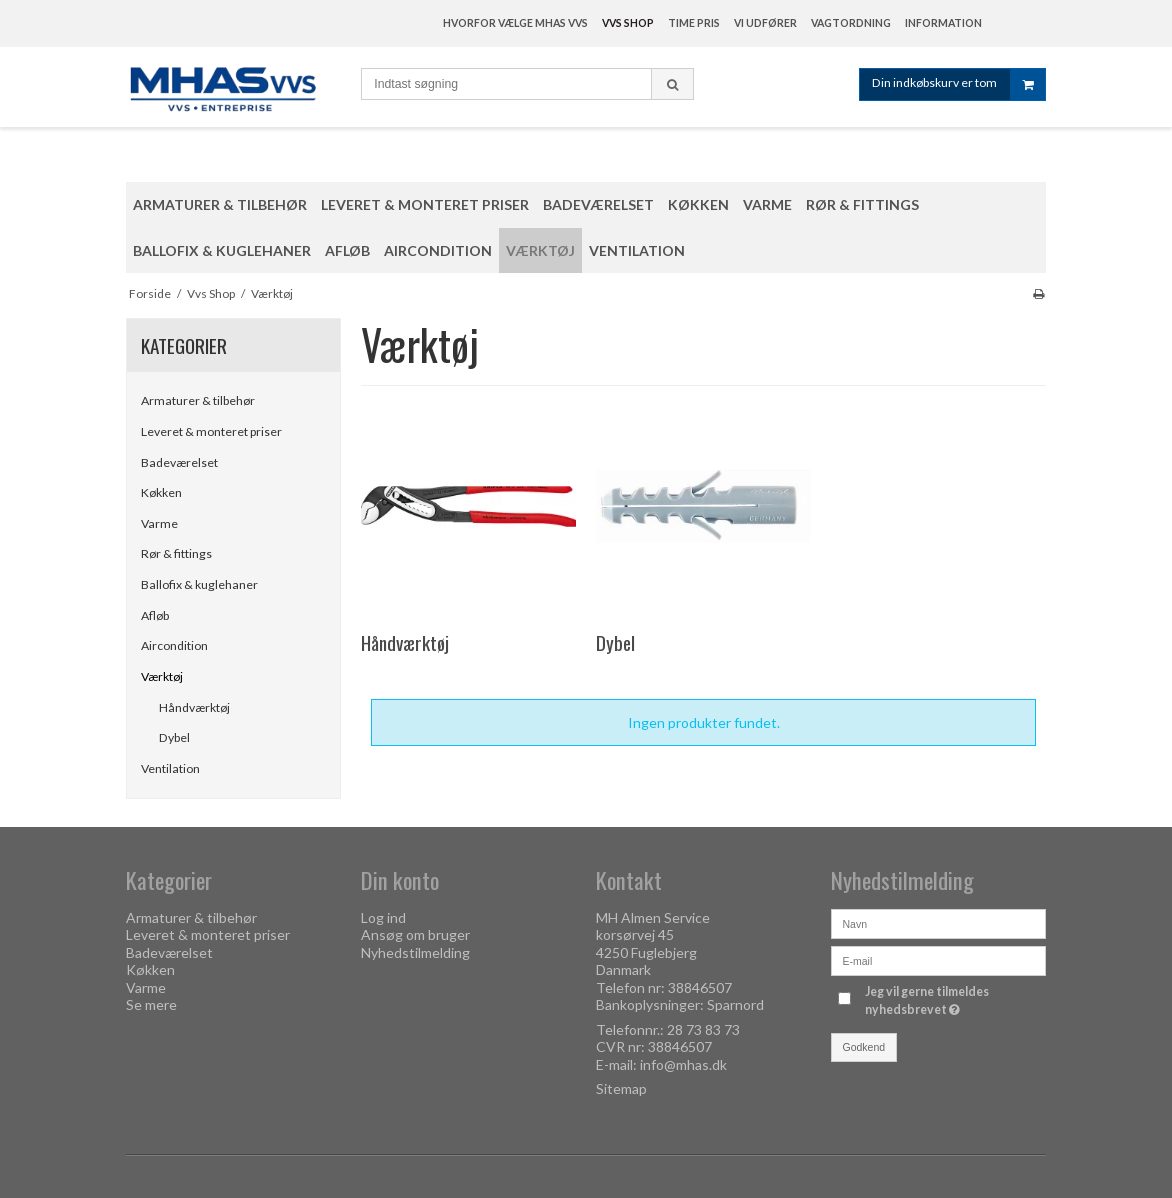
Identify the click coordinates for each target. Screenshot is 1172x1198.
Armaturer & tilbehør (198, 400)
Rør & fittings (176, 553)
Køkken (161, 492)
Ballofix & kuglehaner (199, 584)
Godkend (864, 1047)
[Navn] (938, 921)
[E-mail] (938, 958)
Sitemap (621, 1088)
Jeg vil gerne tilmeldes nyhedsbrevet (954, 1000)
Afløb (155, 615)
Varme (159, 523)
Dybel (174, 737)
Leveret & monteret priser (211, 431)
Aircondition (174, 645)
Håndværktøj (194, 707)
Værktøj (162, 676)
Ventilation (170, 768)
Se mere (151, 1004)
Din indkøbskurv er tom (958, 84)
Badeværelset (179, 462)
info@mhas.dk (683, 1064)
